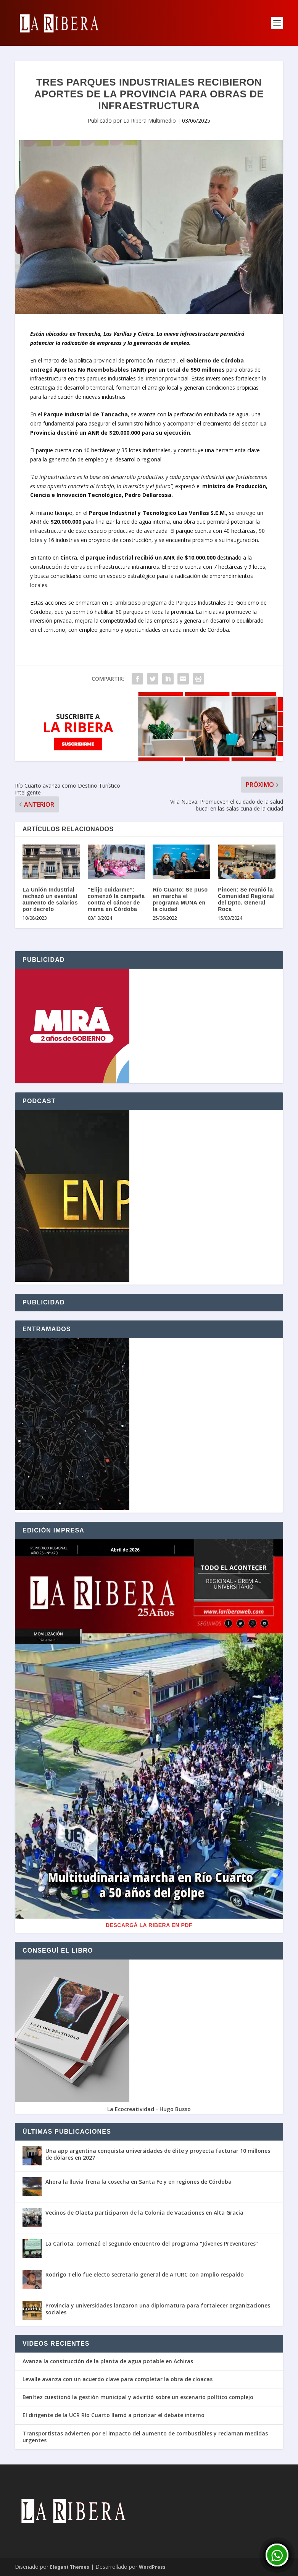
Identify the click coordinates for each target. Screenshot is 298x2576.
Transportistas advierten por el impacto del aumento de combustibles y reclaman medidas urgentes (145, 2437)
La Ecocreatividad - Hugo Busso (149, 2109)
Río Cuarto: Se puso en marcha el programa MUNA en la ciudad (180, 899)
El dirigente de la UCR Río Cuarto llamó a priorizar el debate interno (114, 2415)
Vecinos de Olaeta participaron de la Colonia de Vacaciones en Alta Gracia (144, 2212)
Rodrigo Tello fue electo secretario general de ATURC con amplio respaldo (144, 2274)
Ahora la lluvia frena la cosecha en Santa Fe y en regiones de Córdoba (138, 2181)
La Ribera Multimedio (149, 120)
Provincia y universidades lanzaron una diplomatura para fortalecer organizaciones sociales (157, 2309)
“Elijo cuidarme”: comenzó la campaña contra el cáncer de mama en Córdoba (116, 899)
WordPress (152, 2567)
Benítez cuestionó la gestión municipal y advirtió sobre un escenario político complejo (138, 2397)
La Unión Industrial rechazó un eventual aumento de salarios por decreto (50, 899)
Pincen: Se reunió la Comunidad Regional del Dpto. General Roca (246, 899)
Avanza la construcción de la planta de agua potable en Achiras (108, 2361)
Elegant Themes (69, 2567)
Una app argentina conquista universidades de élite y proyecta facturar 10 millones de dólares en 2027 (157, 2154)
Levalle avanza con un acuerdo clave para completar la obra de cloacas (118, 2379)
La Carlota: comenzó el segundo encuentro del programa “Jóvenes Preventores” (151, 2243)
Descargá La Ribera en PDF (149, 1925)
